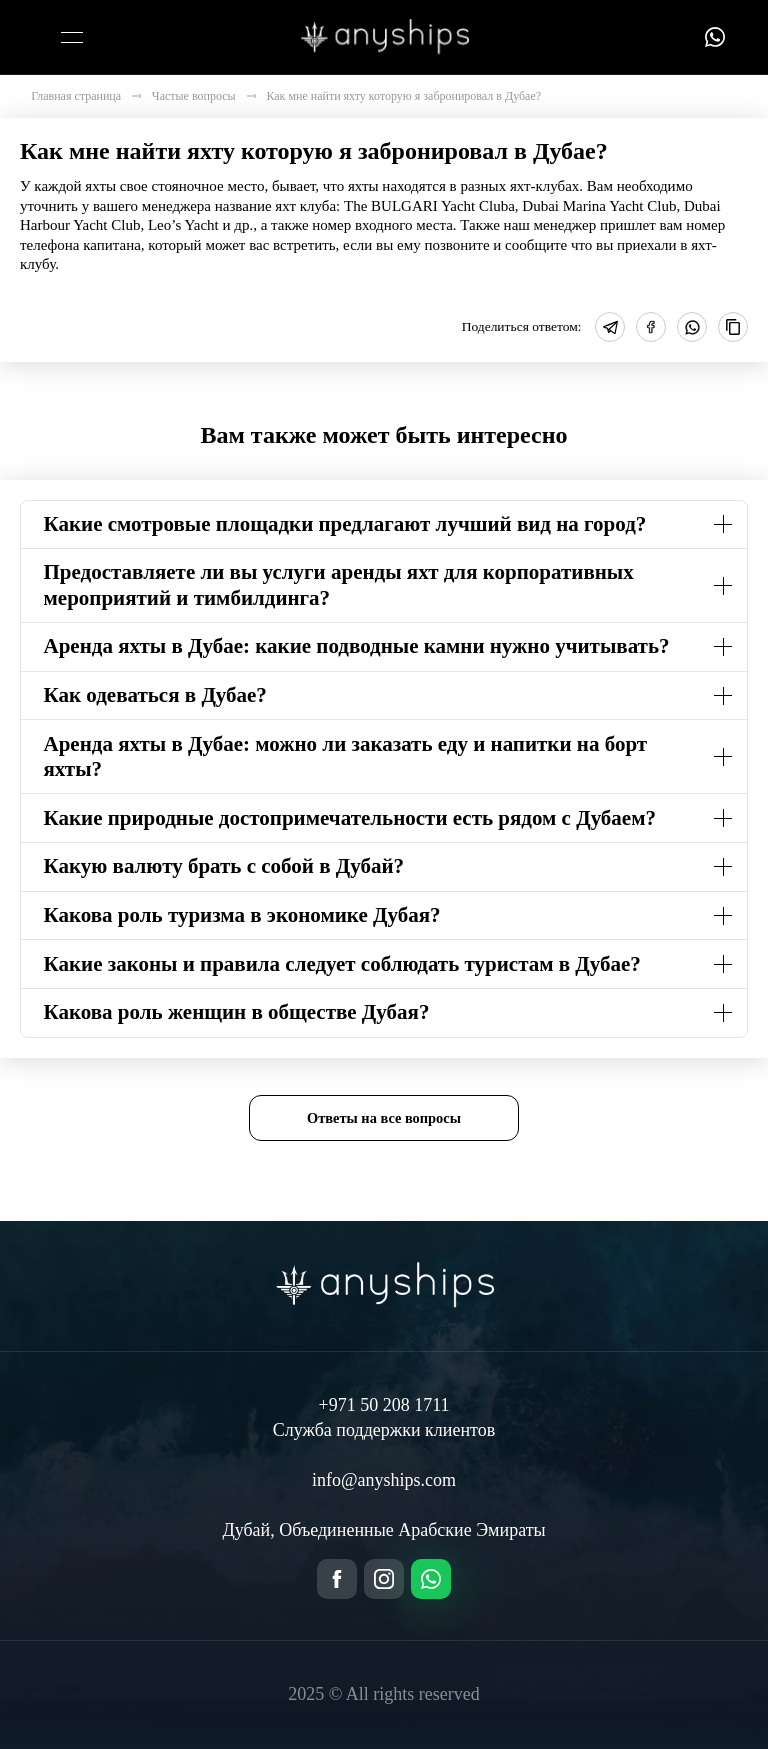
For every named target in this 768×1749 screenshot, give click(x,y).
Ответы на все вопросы (384, 1118)
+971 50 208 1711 (384, 1405)
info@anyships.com (384, 1480)
